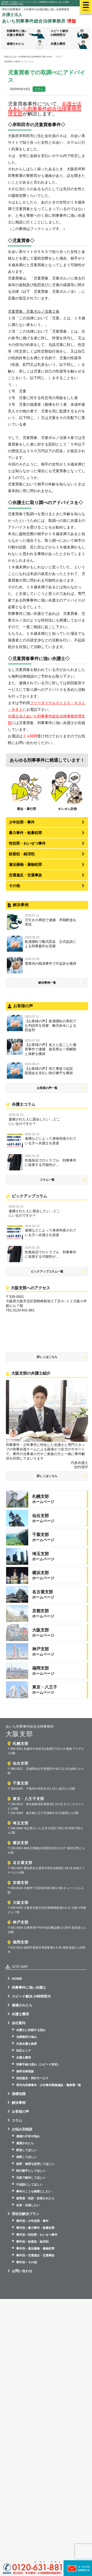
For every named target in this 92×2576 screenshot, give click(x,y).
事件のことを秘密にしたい (34, 2326)
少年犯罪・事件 (22, 822)
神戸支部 (20, 2057)
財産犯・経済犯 (22, 854)
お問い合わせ (22, 2405)
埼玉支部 (20, 1957)
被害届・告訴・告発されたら (35, 2332)
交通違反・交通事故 (25, 875)
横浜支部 (20, 1977)
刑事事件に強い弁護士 (29, 2122)
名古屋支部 (22, 1997)
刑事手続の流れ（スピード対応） (38, 2199)
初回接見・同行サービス (32, 2212)
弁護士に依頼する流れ (31, 2164)
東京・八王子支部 (28, 1933)
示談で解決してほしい (31, 2312)
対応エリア (23, 2185)
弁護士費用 (69, 44)
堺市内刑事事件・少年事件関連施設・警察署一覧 (48, 2219)
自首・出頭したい (28, 2339)
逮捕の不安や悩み (28, 2270)
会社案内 (19, 2157)
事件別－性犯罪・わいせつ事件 (36, 2369)
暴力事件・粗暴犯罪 (25, 833)
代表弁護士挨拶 (26, 2178)
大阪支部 (20, 2037)
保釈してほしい (26, 2291)
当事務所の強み (26, 2171)
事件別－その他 (26, 2396)
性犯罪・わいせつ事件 (27, 843)
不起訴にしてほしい (29, 2319)
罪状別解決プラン (25, 2348)
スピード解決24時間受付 (70, 34)
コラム (39, 89)
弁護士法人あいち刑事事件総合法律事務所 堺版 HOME (28, 57)
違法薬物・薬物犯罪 (25, 864)
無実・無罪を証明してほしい (35, 2298)
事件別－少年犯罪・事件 (32, 2355)
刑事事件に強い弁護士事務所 (26, 33)
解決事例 (19, 2237)
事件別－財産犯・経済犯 (32, 2376)
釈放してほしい (26, 2284)
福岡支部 (20, 2076)
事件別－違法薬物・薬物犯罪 (35, 2383)
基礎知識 (19, 2228)
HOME (17, 2113)
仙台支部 (20, 1898)
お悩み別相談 (22, 2264)
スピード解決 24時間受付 (31, 2131)
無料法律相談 (25, 2205)
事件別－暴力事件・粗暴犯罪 (35, 2362)
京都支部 (20, 2017)
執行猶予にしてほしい (31, 2305)
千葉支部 (20, 1917)
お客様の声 (20, 2246)
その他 (14, 886)
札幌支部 (20, 1878)
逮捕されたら (25, 44)
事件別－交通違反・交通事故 (35, 2389)
